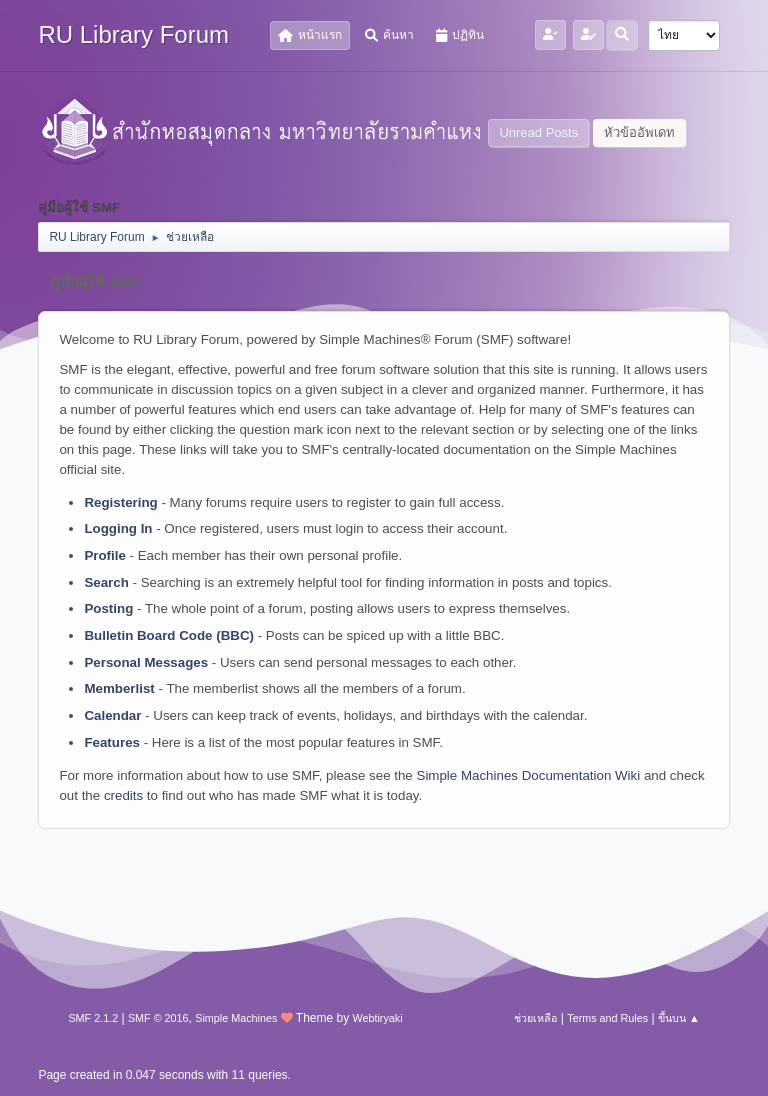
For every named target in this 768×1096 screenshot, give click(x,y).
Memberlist (119, 688)
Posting (108, 608)
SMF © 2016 (158, 1018)
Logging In (118, 528)
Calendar (112, 715)
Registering (120, 502)
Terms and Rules (607, 1018)
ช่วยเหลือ (535, 1018)
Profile (104, 555)
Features (112, 742)
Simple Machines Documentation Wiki (529, 775)
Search (106, 582)
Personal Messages (146, 662)
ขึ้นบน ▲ (679, 1018)
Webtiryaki (377, 1018)
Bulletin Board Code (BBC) (169, 635)
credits (123, 795)
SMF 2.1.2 (93, 1018)
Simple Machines (236, 1018)
